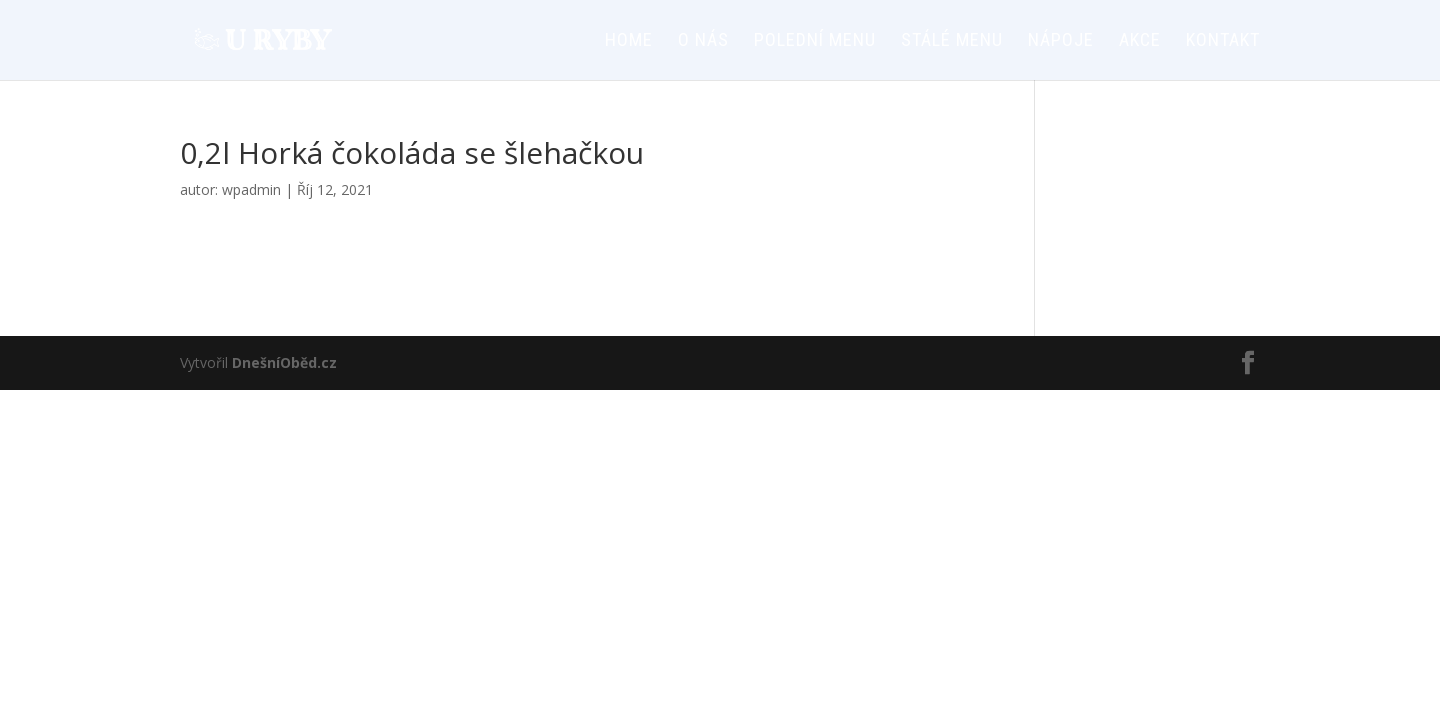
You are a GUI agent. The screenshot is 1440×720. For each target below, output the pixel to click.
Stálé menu (952, 41)
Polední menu (815, 41)
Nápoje (1061, 41)
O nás (703, 41)
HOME (629, 41)
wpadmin (251, 189)
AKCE (1140, 41)
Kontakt (1223, 41)
